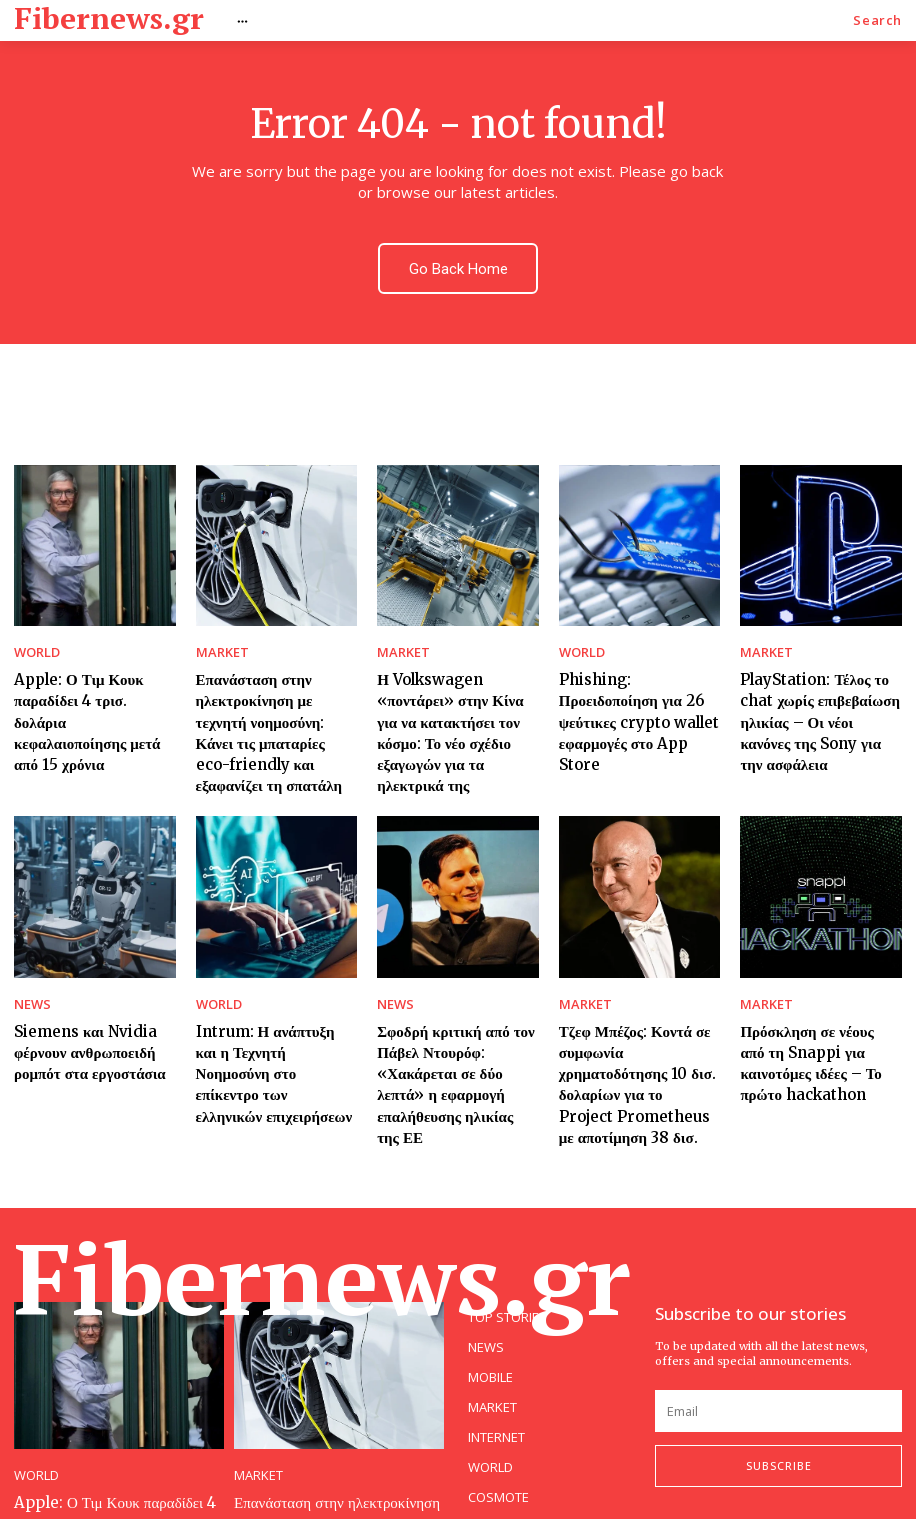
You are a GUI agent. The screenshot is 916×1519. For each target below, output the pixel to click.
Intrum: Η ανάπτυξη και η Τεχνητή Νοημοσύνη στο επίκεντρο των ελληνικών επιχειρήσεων (272, 1000)
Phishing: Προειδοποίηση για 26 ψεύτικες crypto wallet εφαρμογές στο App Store (636, 686)
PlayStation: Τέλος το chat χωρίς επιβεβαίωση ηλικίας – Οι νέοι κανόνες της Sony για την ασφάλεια (820, 686)
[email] (778, 1318)
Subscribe (779, 1373)
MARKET (218, 634)
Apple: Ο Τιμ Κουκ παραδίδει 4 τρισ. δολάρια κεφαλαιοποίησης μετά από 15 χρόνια (89, 686)
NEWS (29, 948)
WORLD (34, 634)
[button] (877, 20)
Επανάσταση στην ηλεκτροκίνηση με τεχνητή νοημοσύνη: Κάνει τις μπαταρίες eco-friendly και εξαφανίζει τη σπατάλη (270, 695)
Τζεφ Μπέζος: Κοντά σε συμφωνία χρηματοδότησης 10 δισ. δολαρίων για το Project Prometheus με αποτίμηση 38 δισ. (635, 1009)
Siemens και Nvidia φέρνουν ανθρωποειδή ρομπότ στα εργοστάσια (79, 990)
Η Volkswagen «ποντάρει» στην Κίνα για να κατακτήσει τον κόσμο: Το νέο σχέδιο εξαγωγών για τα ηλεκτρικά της (456, 695)
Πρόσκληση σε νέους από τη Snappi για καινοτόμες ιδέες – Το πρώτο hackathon (817, 1000)
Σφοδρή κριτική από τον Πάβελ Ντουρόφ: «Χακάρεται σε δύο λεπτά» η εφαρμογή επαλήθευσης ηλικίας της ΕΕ (453, 1009)
